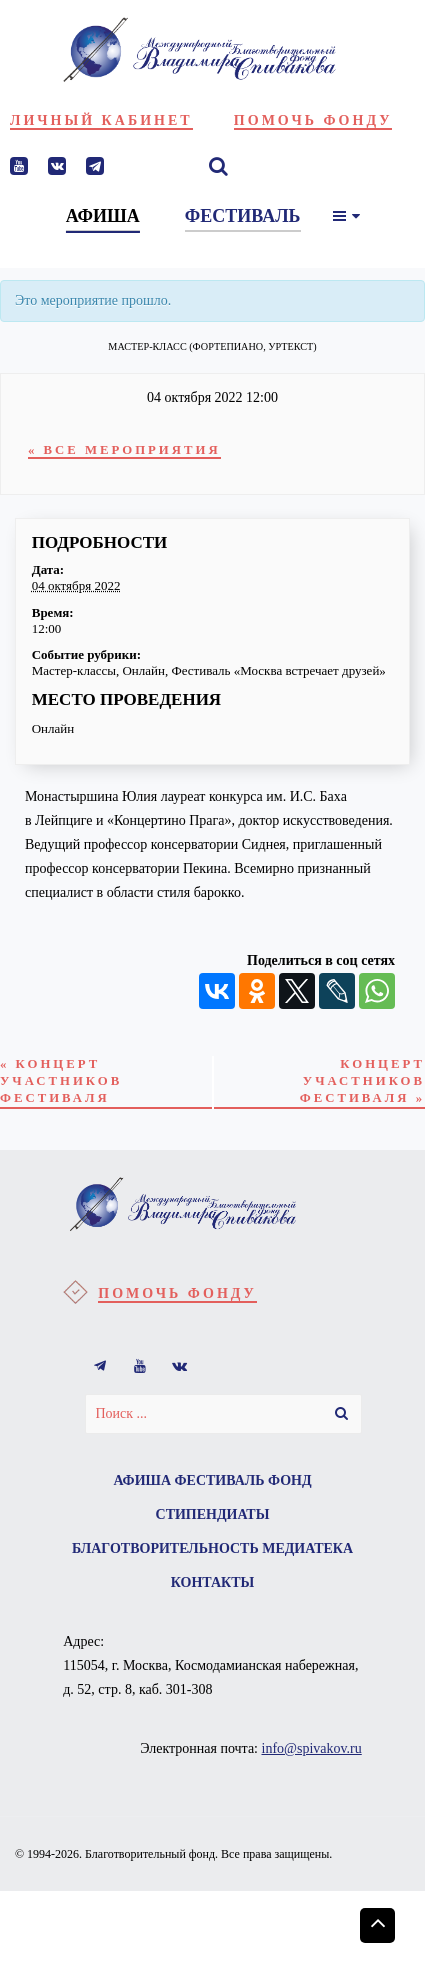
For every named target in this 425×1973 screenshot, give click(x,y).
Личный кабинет (101, 120)
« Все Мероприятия (124, 450)
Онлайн (143, 670)
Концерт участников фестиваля (61, 1081)
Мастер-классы (74, 670)
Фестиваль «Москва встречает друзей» (278, 670)
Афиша (142, 1480)
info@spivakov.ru (312, 1748)
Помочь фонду (313, 120)
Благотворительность (165, 1548)
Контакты (213, 1582)
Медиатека (307, 1548)
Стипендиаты (213, 1514)
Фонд (290, 1480)
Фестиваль (220, 1480)
